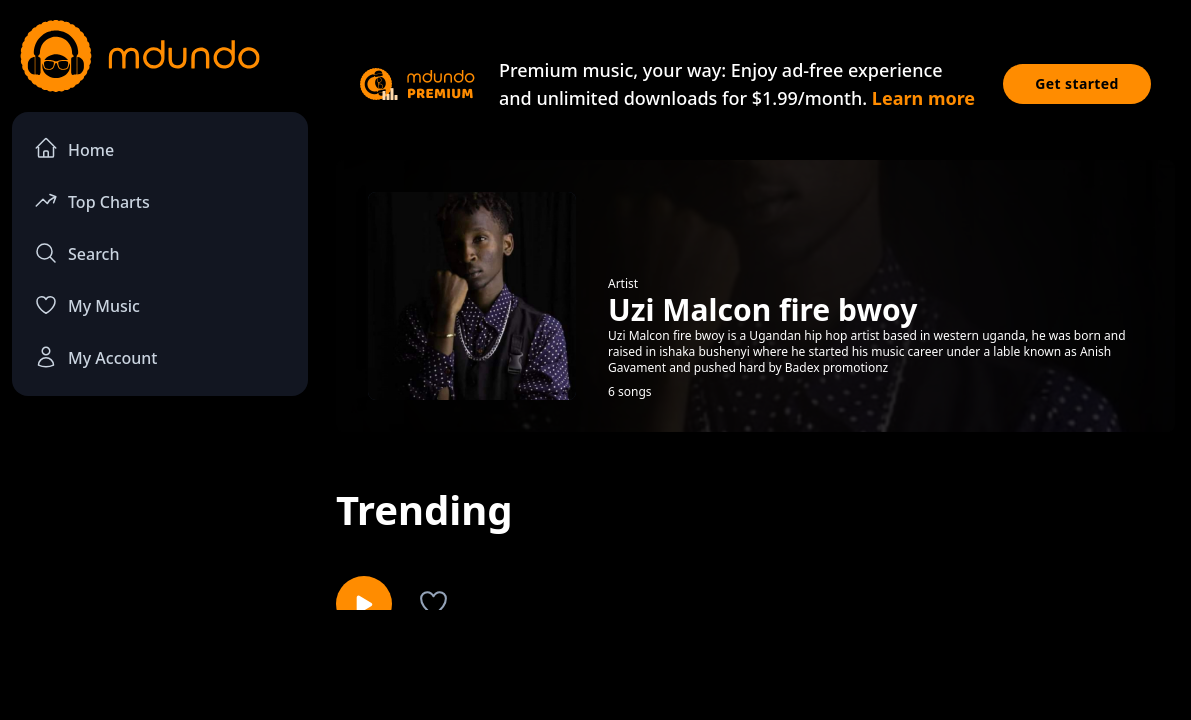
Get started (1077, 83)
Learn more (923, 98)
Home (74, 148)
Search (76, 253)
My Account (95, 357)
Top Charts (92, 200)
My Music (87, 305)
